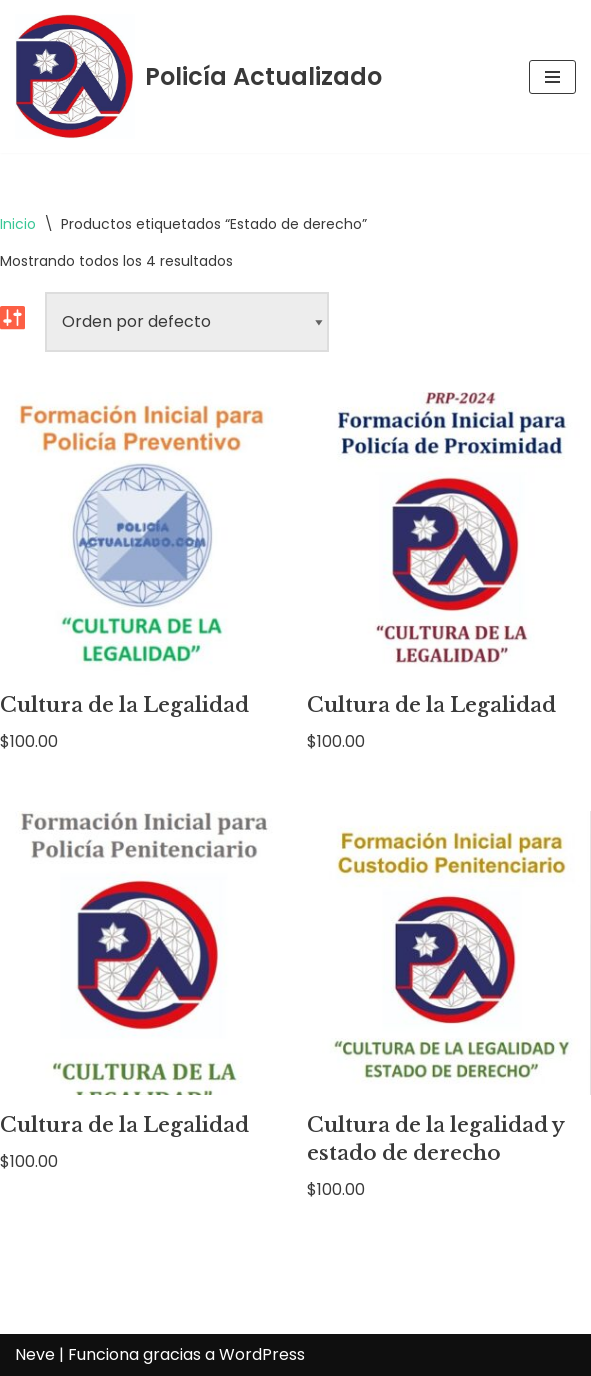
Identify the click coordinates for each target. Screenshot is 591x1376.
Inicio (18, 224)
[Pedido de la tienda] (187, 322)
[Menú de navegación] (552, 77)
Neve (35, 1354)
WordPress (262, 1354)
